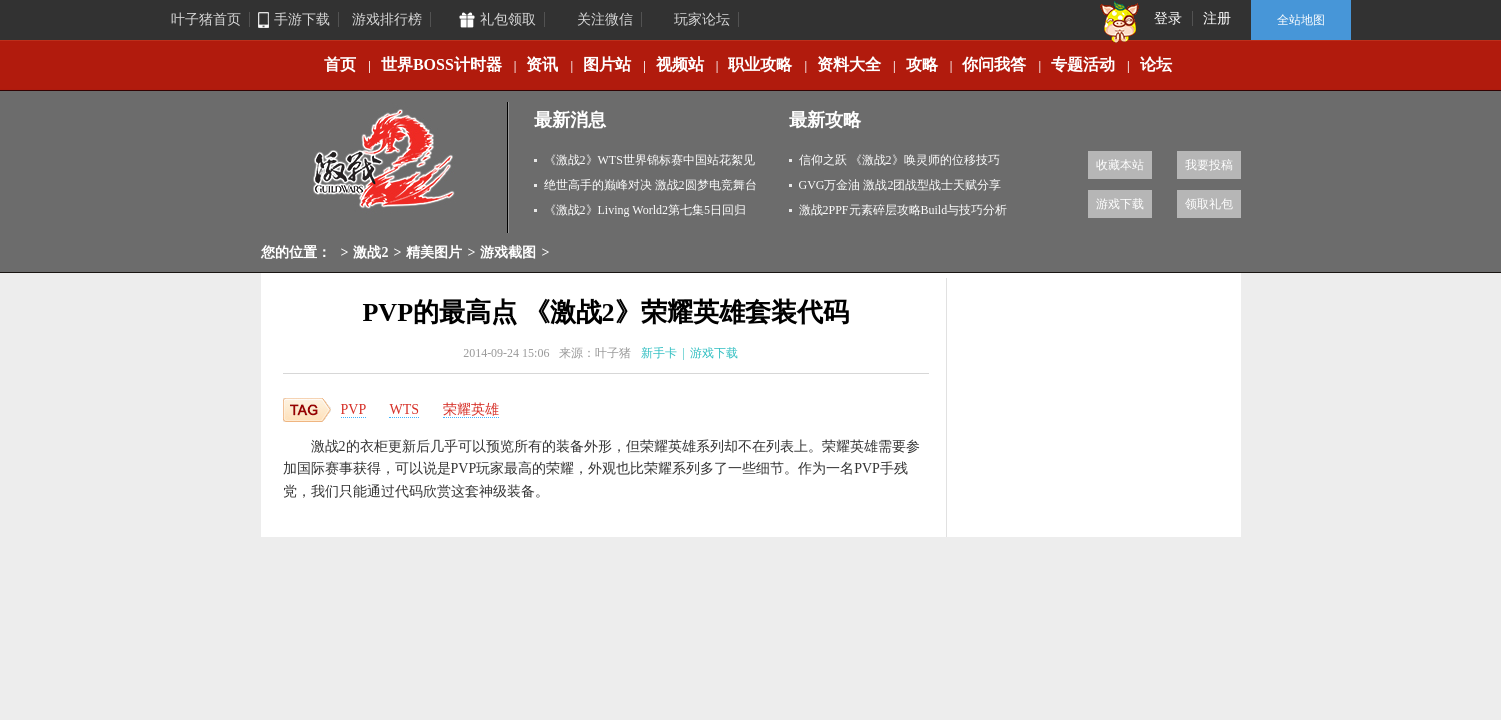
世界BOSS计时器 (441, 64)
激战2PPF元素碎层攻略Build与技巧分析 (903, 210)
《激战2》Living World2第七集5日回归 (645, 210)
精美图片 (434, 252)
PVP (354, 409)
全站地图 (1301, 20)
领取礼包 (1209, 204)
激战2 (370, 252)
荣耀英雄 (471, 409)
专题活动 (1083, 64)
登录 (1168, 18)
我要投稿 (1209, 165)
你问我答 (994, 64)
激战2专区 (385, 167)
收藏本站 (1120, 165)
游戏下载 (1120, 204)
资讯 (542, 64)
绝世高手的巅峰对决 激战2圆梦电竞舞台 (650, 185)
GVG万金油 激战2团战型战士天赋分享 (900, 185)
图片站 (607, 64)
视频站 (680, 64)
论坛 (1156, 64)
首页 (340, 64)
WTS (404, 409)
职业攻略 (760, 64)
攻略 (922, 64)
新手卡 (659, 353)
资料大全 (849, 64)
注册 (1217, 18)
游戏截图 (508, 252)
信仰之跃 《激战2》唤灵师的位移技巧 (899, 160)
